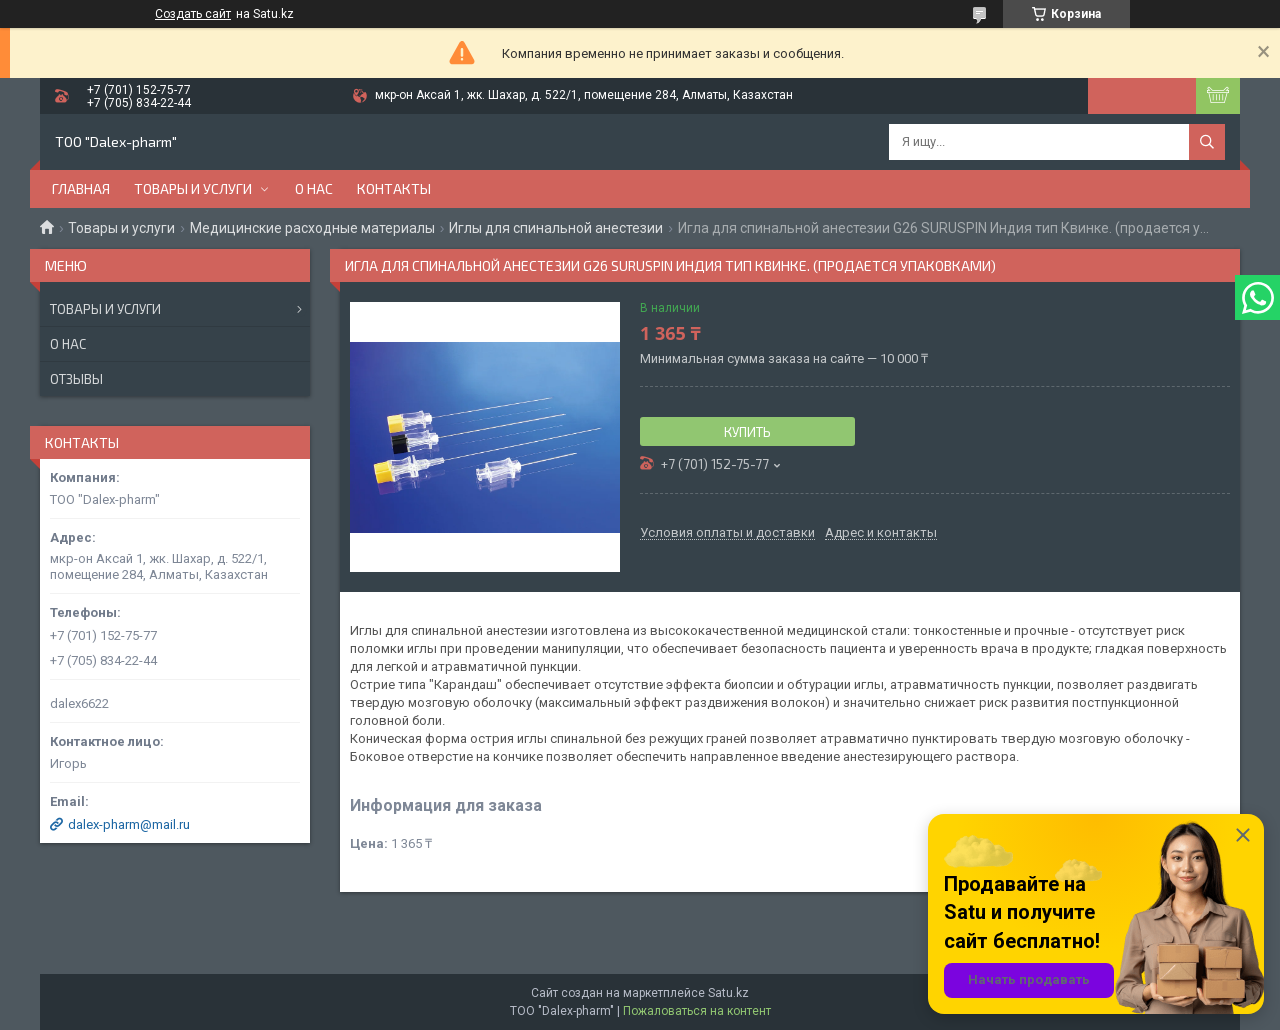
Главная (81, 188)
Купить (747, 432)
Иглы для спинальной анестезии (556, 228)
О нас (314, 188)
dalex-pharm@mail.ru (129, 824)
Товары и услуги (193, 188)
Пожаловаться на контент (697, 1011)
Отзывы (76, 379)
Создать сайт (193, 14)
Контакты (394, 188)
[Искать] (1207, 142)
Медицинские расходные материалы (312, 228)
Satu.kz (728, 993)
